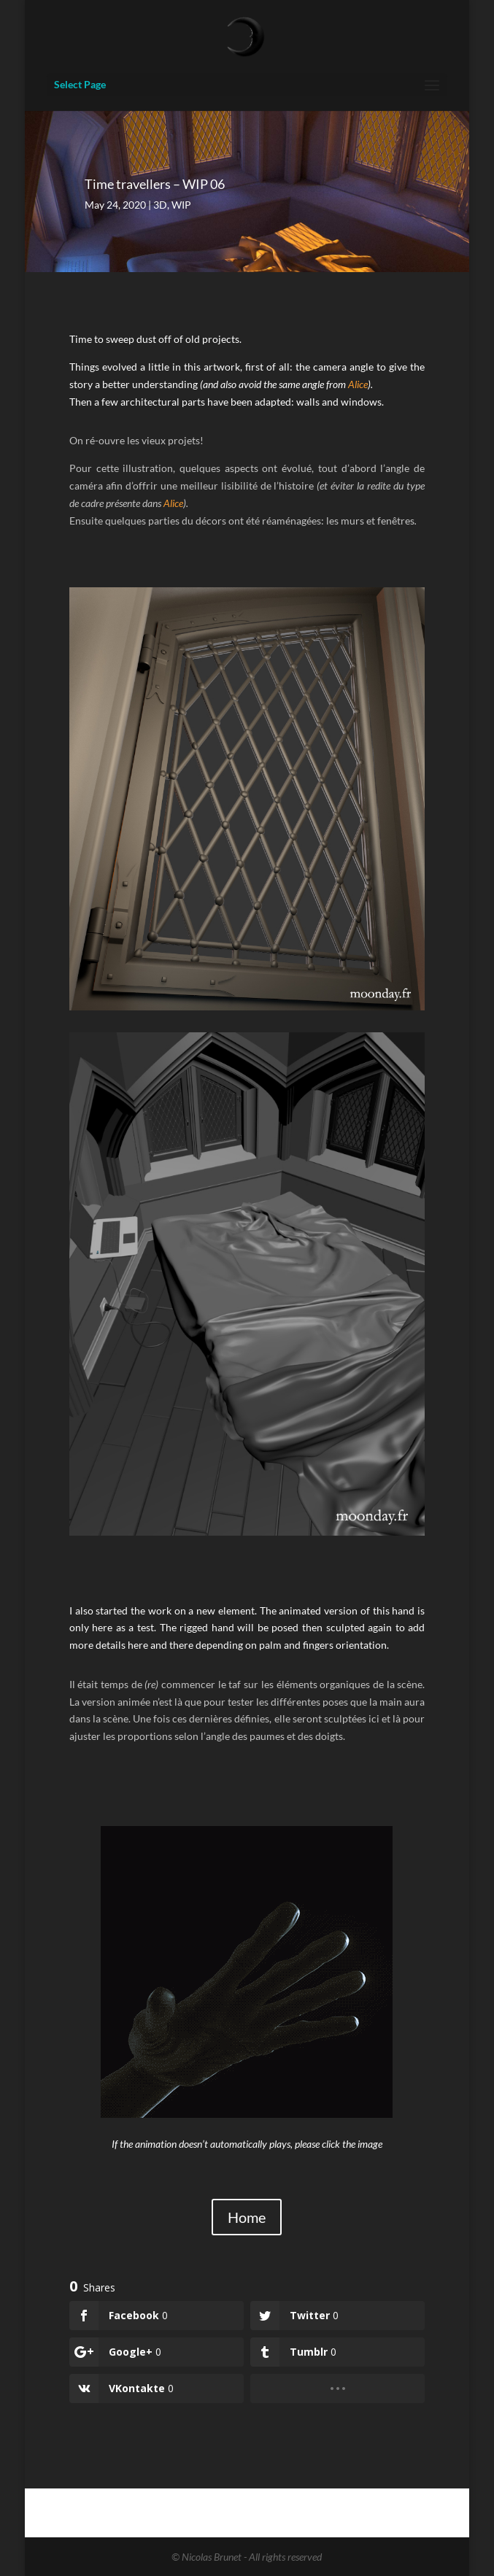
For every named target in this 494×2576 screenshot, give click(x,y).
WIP (181, 204)
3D (160, 204)
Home (247, 2217)
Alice (358, 384)
